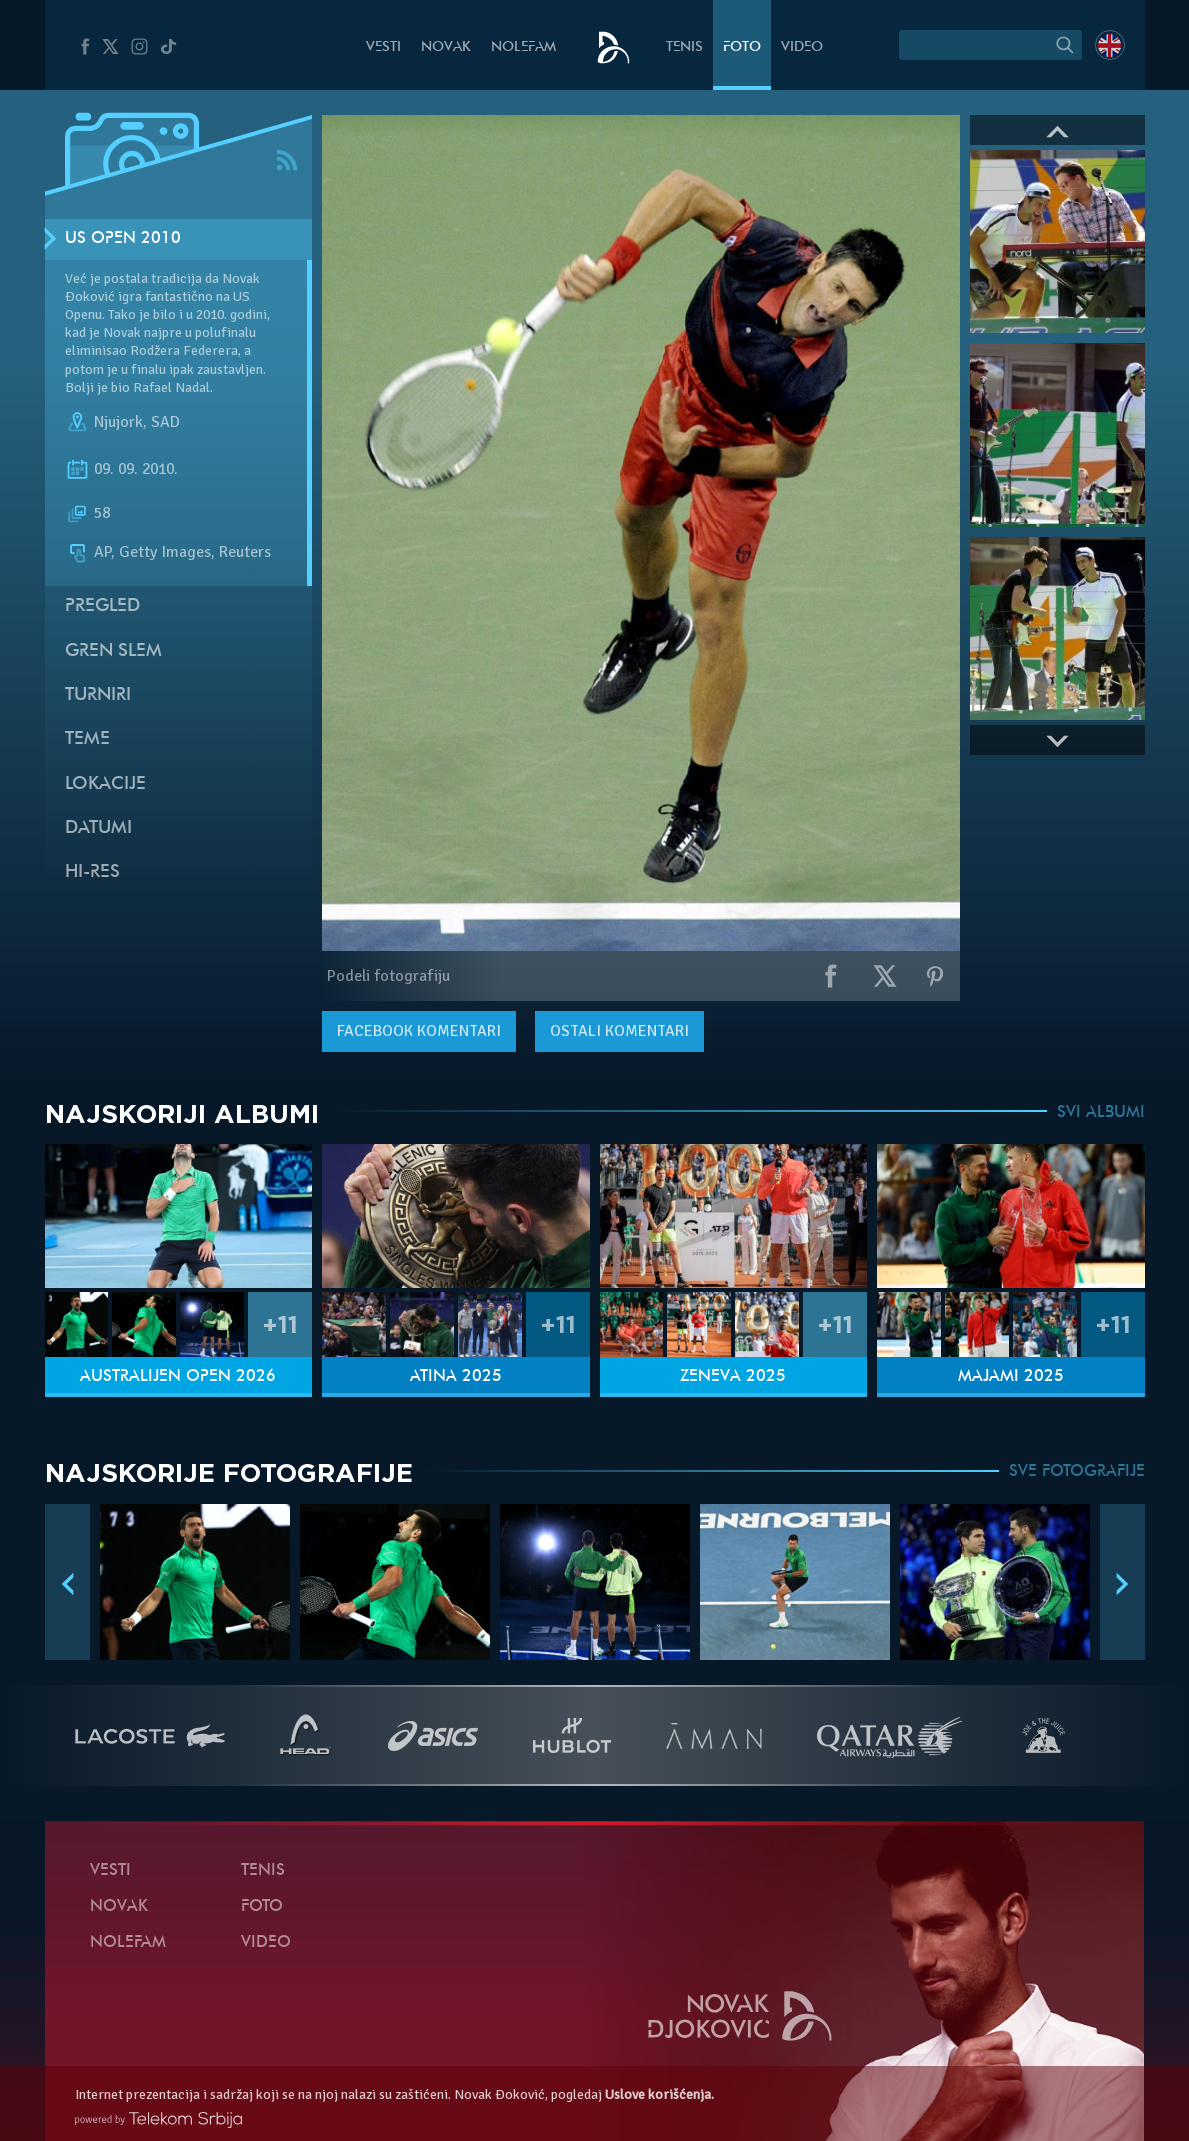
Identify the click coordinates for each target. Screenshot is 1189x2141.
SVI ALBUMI (1101, 1113)
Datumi (98, 828)
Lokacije (105, 784)
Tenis (684, 47)
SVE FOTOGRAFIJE (1077, 1472)
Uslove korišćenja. (659, 2094)
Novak (446, 47)
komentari (419, 1031)
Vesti (383, 47)
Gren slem (113, 651)
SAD (165, 422)
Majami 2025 (1011, 1377)
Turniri (98, 695)
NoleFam (523, 47)
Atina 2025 (456, 1377)
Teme (87, 739)
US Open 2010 (123, 239)
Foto (742, 47)
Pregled (102, 606)
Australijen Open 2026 (178, 1377)
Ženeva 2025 (733, 1377)
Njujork (118, 422)
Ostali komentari (619, 1031)
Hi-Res (92, 872)
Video (802, 47)
